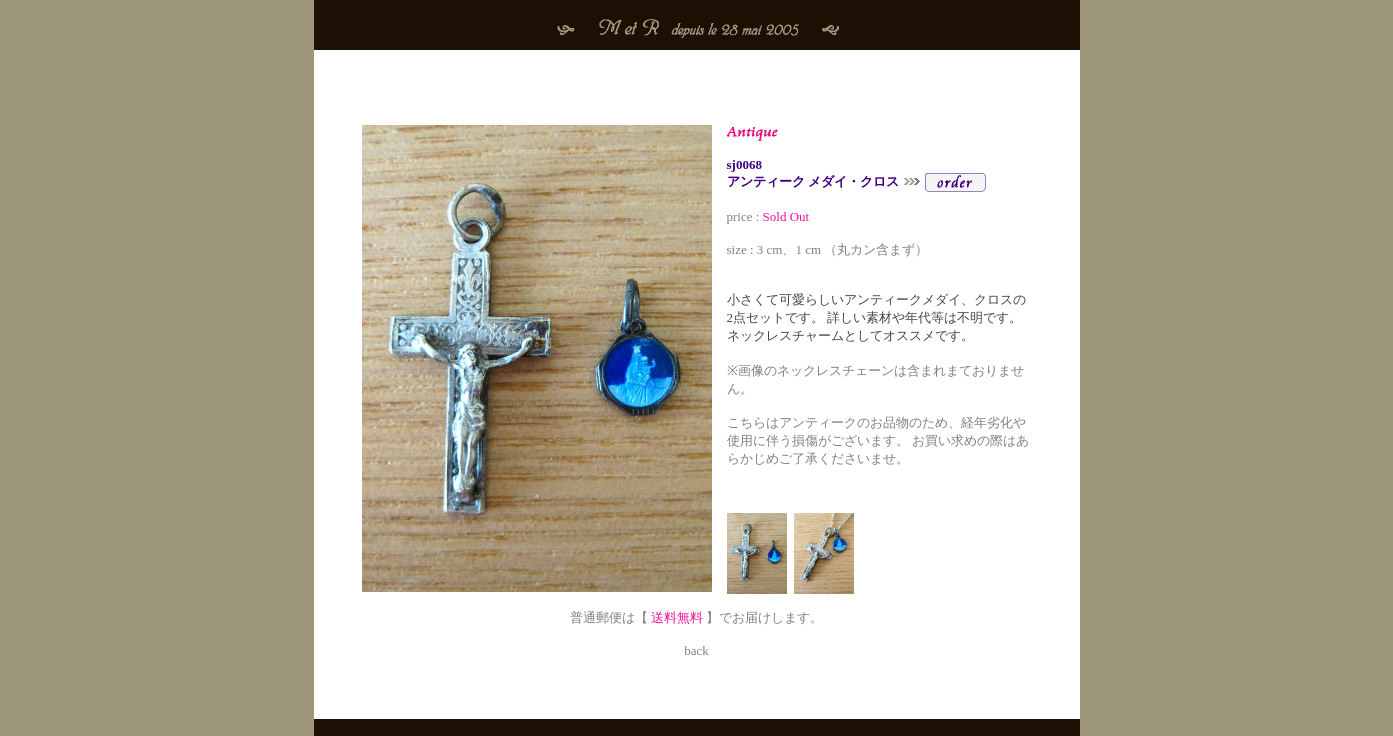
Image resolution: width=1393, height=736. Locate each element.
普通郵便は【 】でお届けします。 (697, 609)
